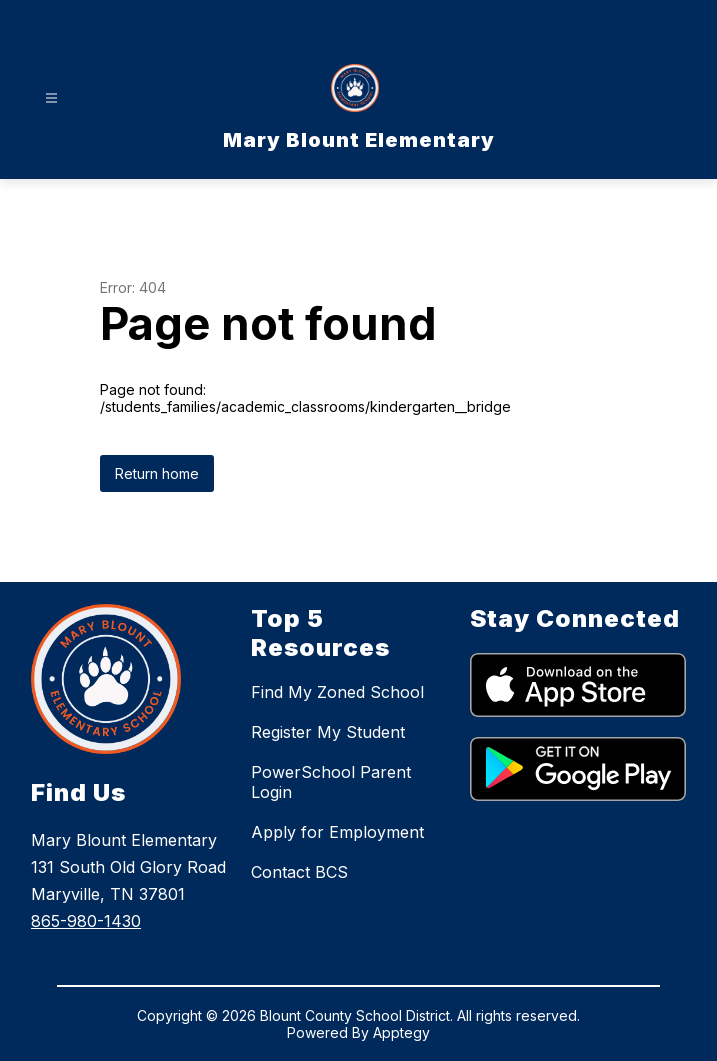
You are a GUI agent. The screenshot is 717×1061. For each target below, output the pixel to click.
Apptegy (401, 1032)
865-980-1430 (86, 921)
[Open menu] (51, 98)
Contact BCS (299, 872)
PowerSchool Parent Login (331, 782)
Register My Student (328, 732)
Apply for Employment (337, 832)
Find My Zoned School (337, 692)
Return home (157, 473)
